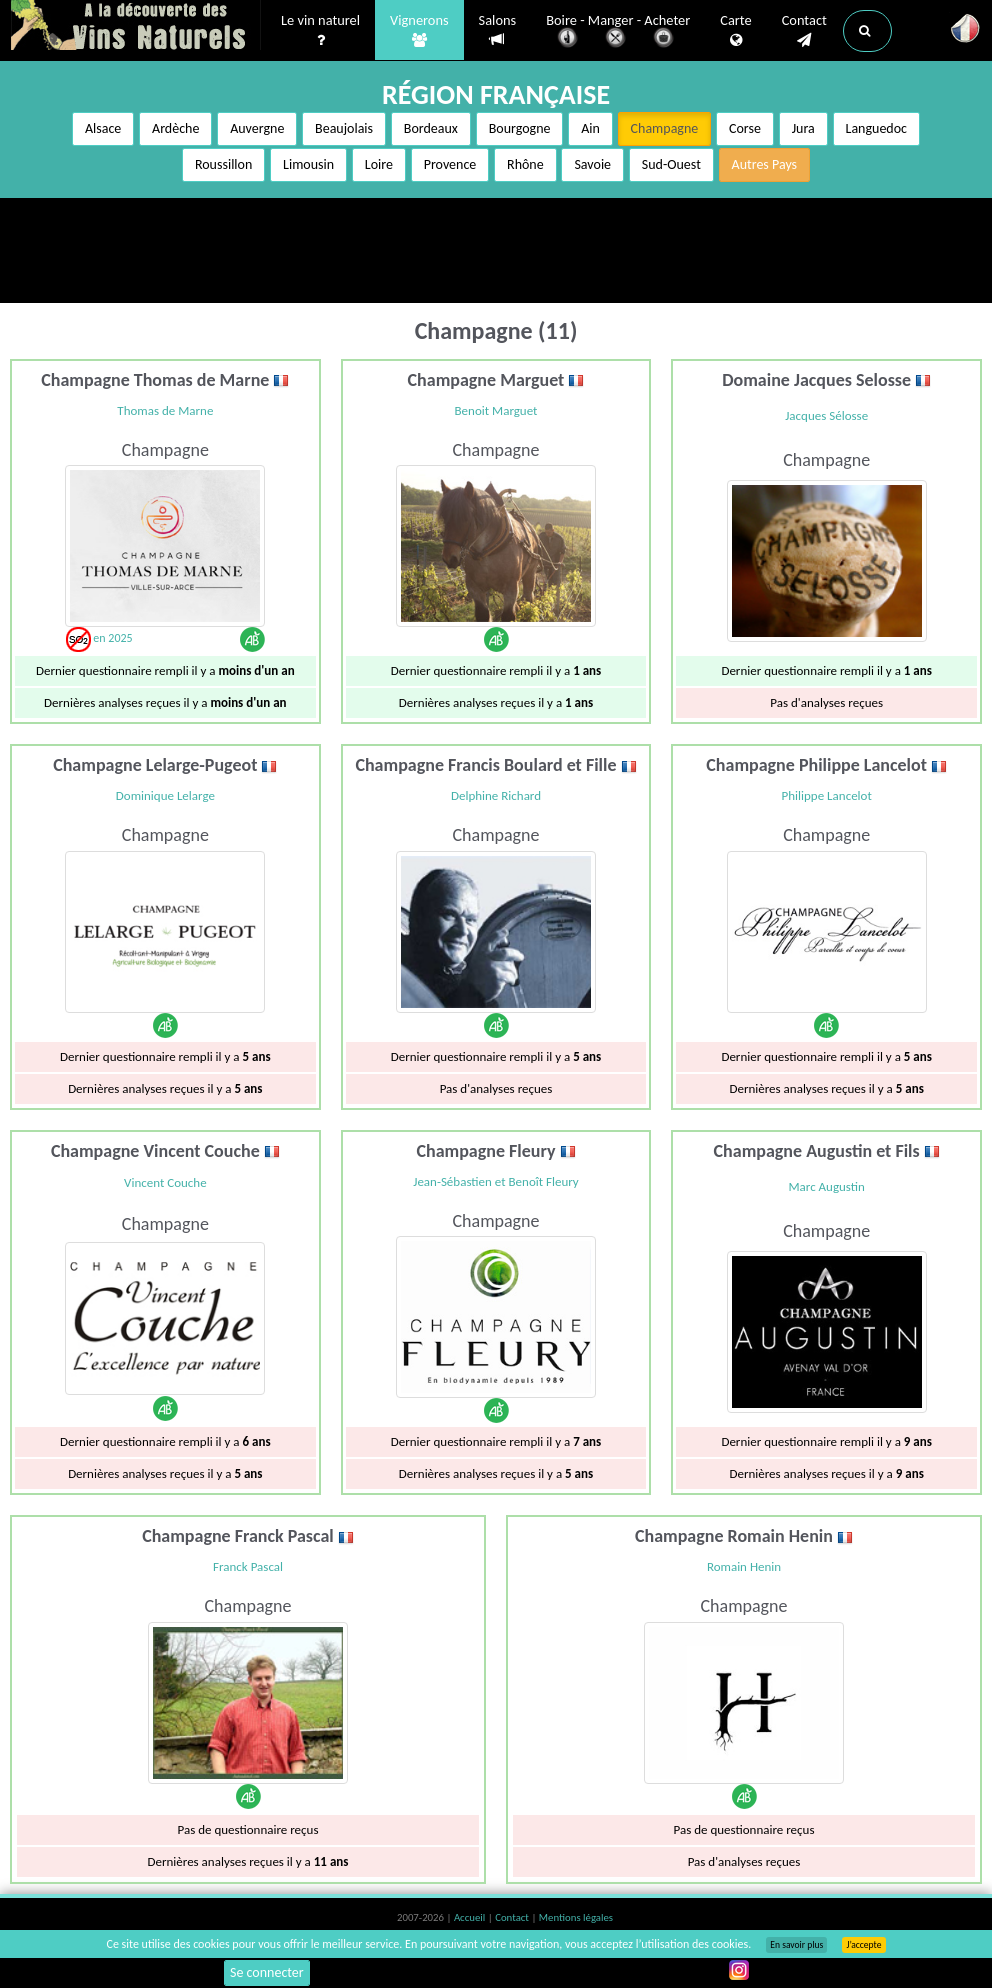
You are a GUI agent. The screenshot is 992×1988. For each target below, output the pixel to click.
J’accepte (863, 1945)
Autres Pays (765, 164)
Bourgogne (520, 128)
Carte (735, 31)
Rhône (525, 164)
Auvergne (257, 128)
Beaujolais (344, 128)
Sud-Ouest (671, 164)
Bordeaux (431, 128)
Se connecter (267, 1972)
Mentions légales (576, 1917)
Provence (450, 164)
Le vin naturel (320, 31)
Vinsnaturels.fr (136, 27)
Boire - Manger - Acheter (618, 32)
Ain (590, 128)
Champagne (665, 128)
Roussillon (223, 164)
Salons (498, 30)
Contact (804, 31)
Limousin (308, 164)
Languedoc (877, 128)
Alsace (103, 128)
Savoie (592, 164)
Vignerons (419, 31)
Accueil (471, 1917)
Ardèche (175, 128)
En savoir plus (796, 1945)
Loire (379, 164)
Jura (803, 128)
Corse (745, 128)
